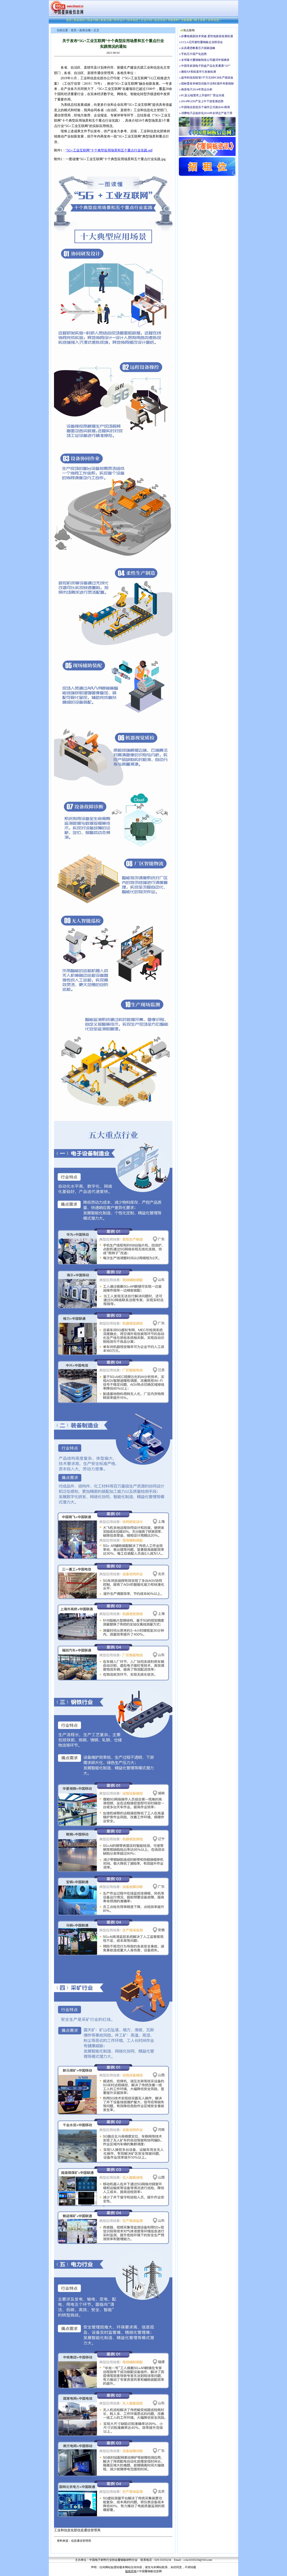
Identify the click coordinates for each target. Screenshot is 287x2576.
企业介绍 (146, 20)
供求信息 (213, 20)
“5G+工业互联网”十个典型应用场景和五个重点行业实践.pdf (109, 150)
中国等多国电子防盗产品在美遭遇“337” (206, 65)
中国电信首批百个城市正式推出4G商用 (205, 107)
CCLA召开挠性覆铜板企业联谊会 (202, 42)
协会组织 (79, 20)
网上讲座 (200, 20)
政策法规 (106, 20)
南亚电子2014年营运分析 (196, 89)
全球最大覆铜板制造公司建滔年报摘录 (205, 60)
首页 (69, 20)
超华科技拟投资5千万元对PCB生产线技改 (207, 77)
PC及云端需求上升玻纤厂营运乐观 (202, 95)
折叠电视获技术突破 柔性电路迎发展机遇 (207, 36)
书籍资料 (173, 20)
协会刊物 (93, 20)
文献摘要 (186, 20)
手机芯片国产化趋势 (194, 54)
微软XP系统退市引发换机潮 (198, 71)
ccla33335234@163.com (198, 2560)
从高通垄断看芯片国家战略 (198, 48)
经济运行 (119, 20)
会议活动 (160, 20)
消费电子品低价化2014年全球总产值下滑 (206, 113)
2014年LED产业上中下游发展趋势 (202, 101)
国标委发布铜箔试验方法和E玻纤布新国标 (207, 83)
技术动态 (133, 20)
